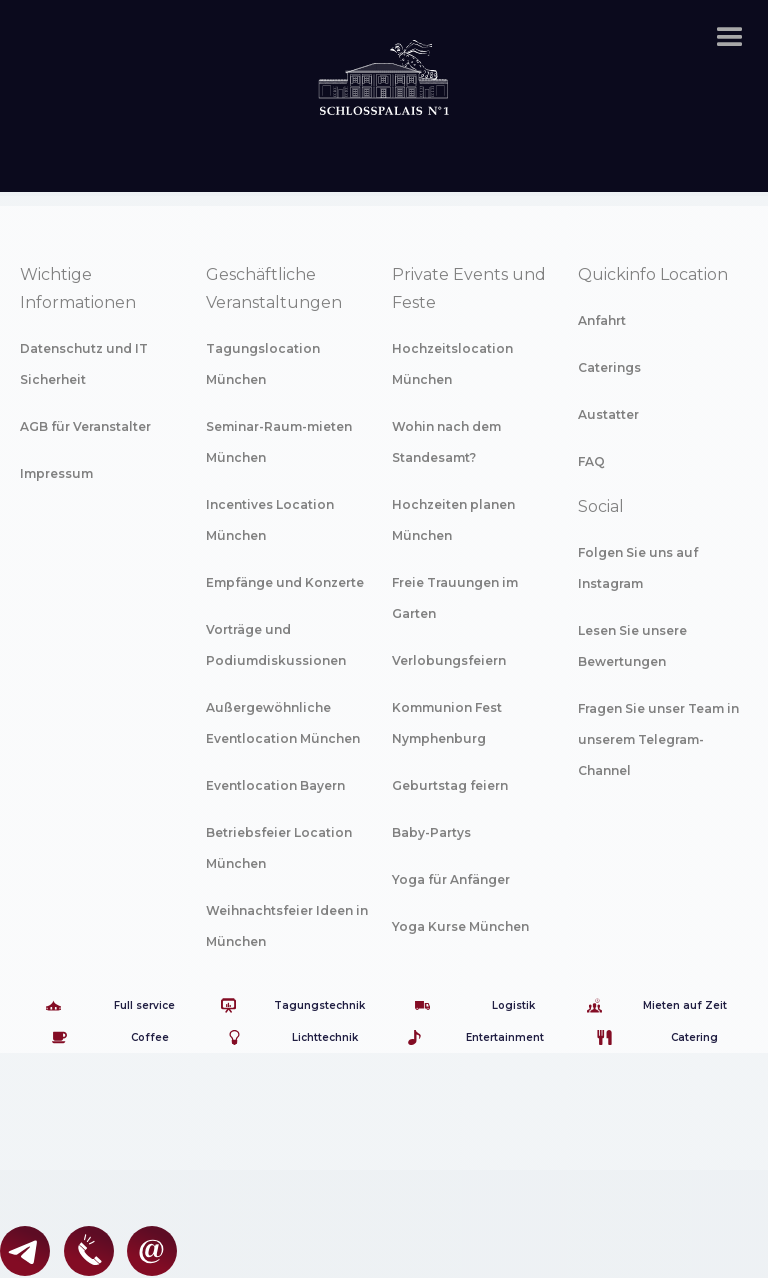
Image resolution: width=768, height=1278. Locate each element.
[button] (730, 38)
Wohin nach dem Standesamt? (446, 442)
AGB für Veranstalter (85, 426)
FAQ (591, 461)
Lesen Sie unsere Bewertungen (632, 646)
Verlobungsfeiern (449, 660)
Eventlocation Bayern (275, 785)
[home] (384, 56)
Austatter (608, 414)
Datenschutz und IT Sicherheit (84, 364)
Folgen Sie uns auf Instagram (638, 568)
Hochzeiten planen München (453, 520)
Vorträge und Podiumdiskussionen (276, 645)
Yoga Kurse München (460, 926)
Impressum (56, 473)
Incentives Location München (270, 520)
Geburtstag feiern (450, 785)
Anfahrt (602, 320)
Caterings (609, 367)
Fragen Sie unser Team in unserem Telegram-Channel (658, 739)
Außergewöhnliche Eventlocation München (283, 723)
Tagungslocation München (263, 364)
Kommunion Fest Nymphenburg (447, 723)
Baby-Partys (431, 832)
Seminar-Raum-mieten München (279, 442)
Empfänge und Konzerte (285, 582)
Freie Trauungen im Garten (455, 598)
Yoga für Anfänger (451, 879)
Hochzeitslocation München (452, 364)
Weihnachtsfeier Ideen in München (287, 926)
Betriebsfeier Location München (279, 848)
